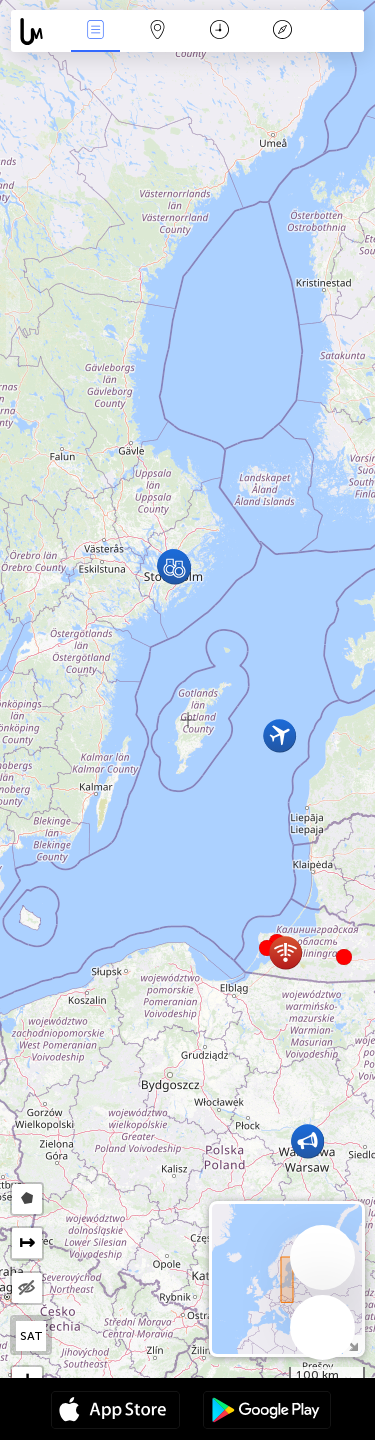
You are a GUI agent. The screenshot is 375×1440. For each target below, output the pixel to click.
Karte (158, 31)
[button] (344, 957)
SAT (31, 1336)
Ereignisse (95, 31)
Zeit (219, 31)
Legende (282, 31)
